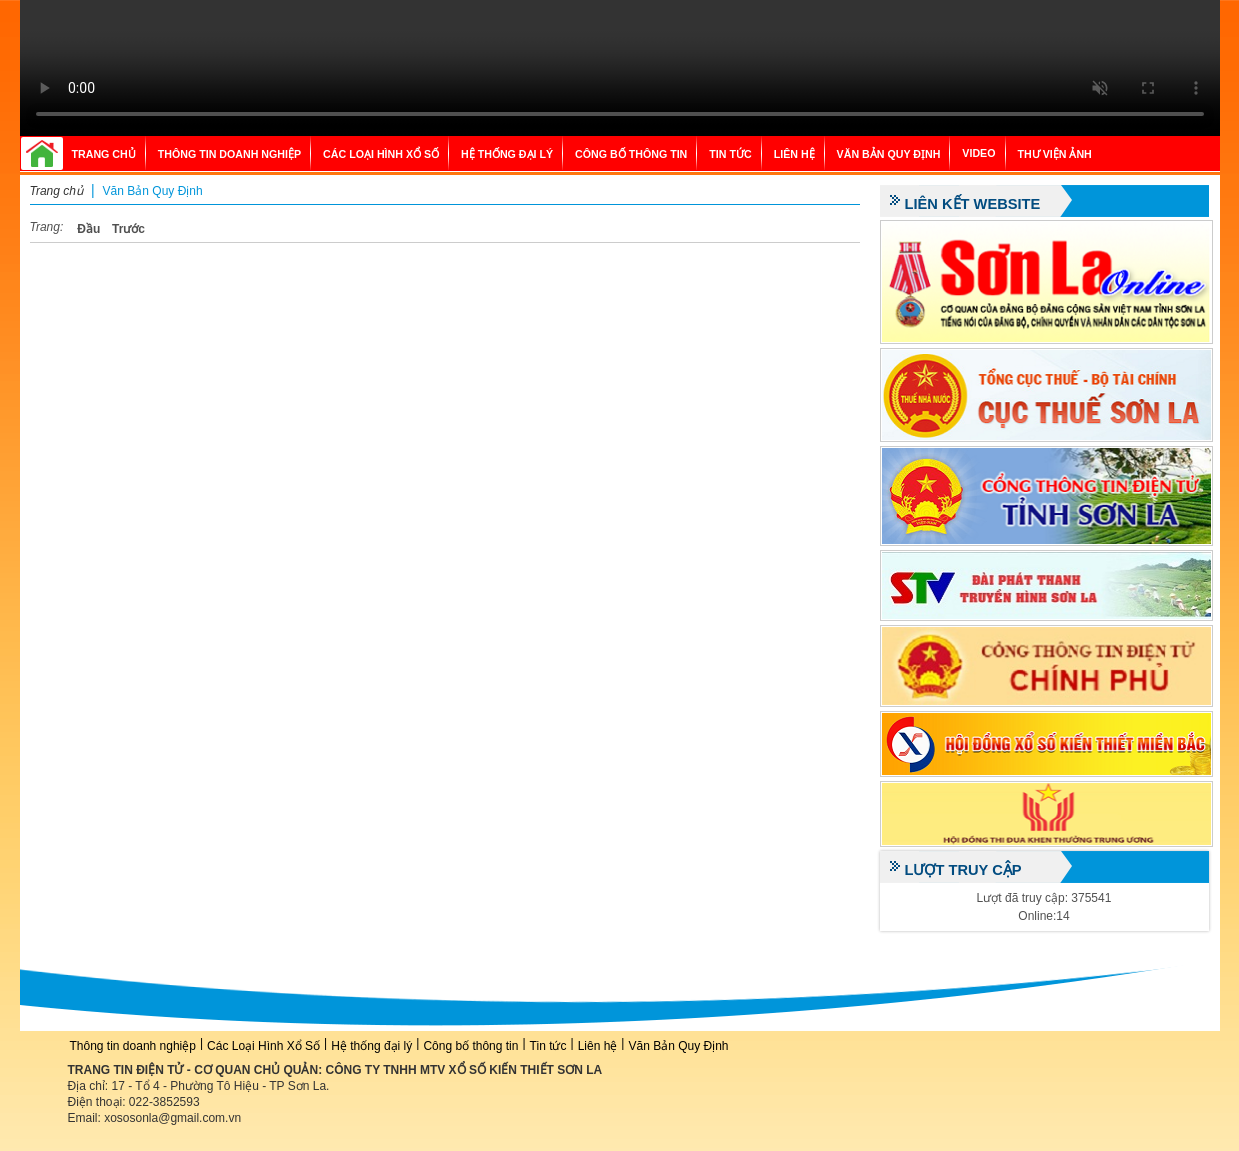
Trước (128, 229)
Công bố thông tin (631, 154)
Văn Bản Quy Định (889, 154)
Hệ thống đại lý (507, 154)
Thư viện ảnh (1055, 154)
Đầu (88, 229)
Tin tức (730, 154)
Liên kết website (973, 204)
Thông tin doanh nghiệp (229, 154)
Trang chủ (104, 154)
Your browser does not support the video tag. (620, 68)
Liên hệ (794, 154)
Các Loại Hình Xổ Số (381, 154)
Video (978, 153)
